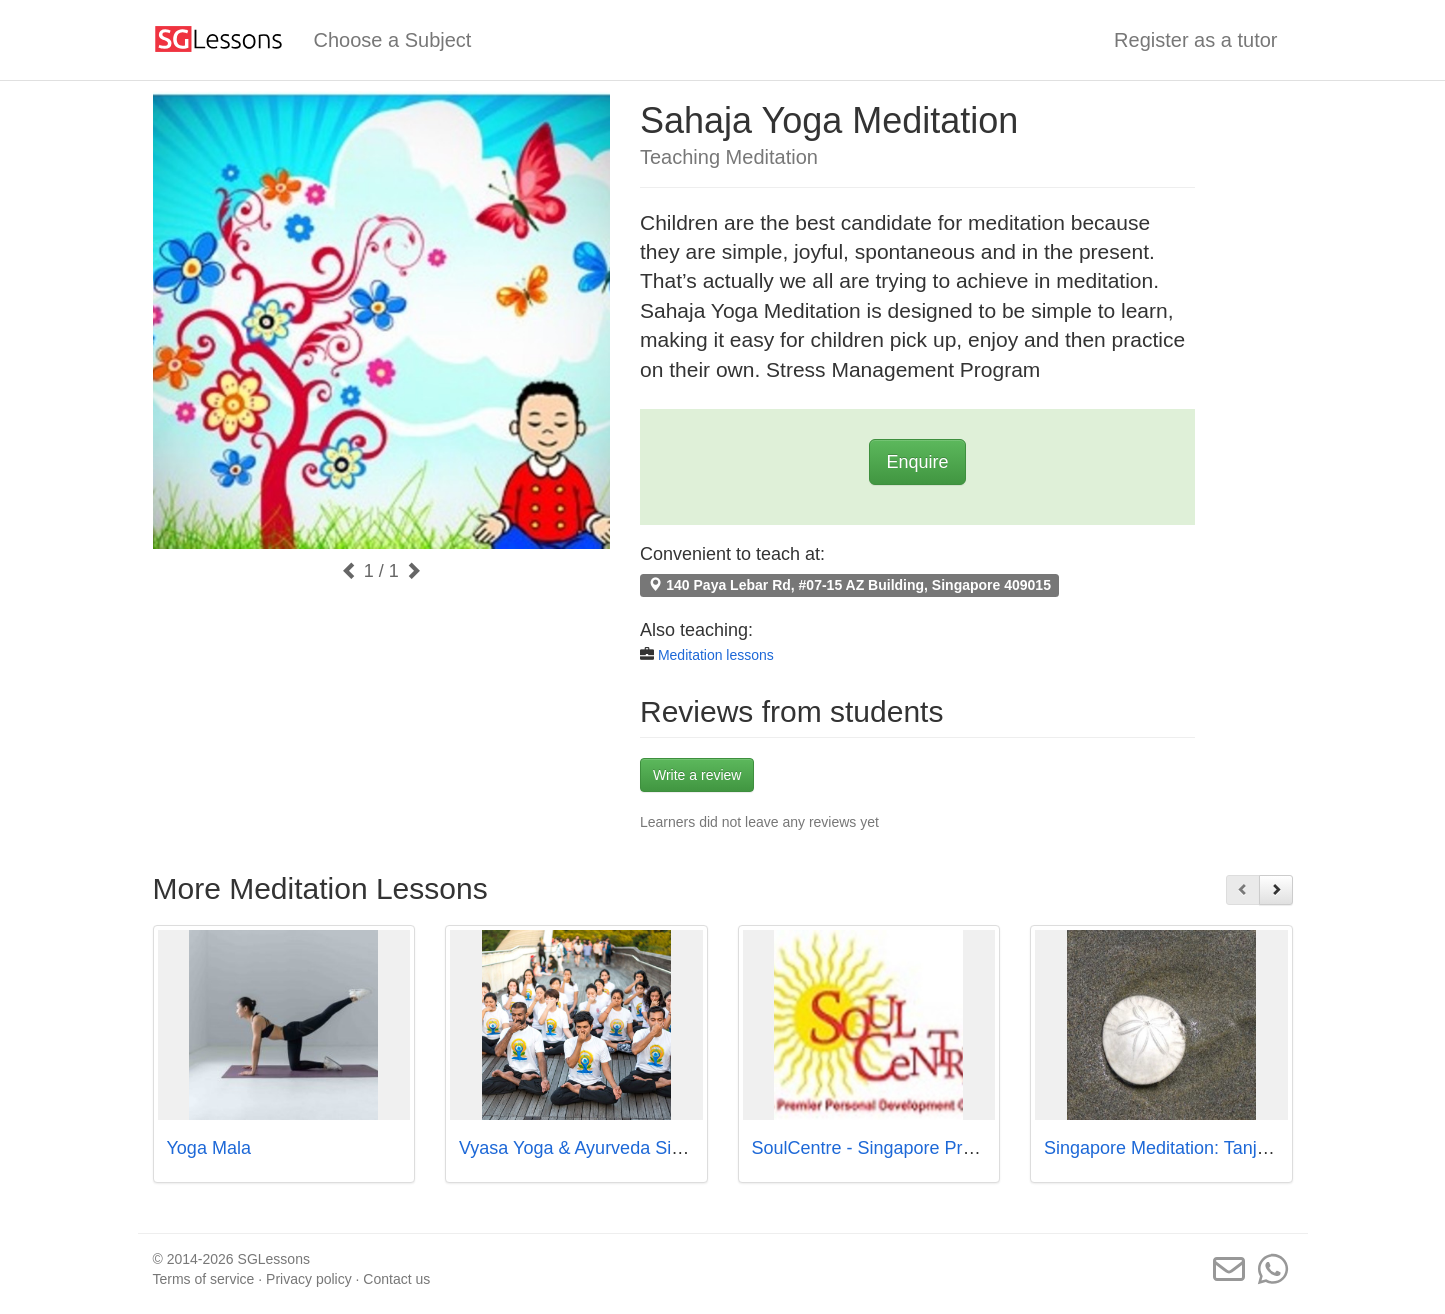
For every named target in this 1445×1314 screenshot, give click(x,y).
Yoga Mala (209, 1148)
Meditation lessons (716, 655)
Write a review (697, 775)
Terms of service (204, 1279)
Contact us (396, 1279)
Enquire (917, 462)
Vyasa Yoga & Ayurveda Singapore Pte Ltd (629, 1148)
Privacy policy (309, 1279)
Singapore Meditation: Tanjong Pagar (1192, 1148)
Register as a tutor (1195, 40)
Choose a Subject (393, 40)
